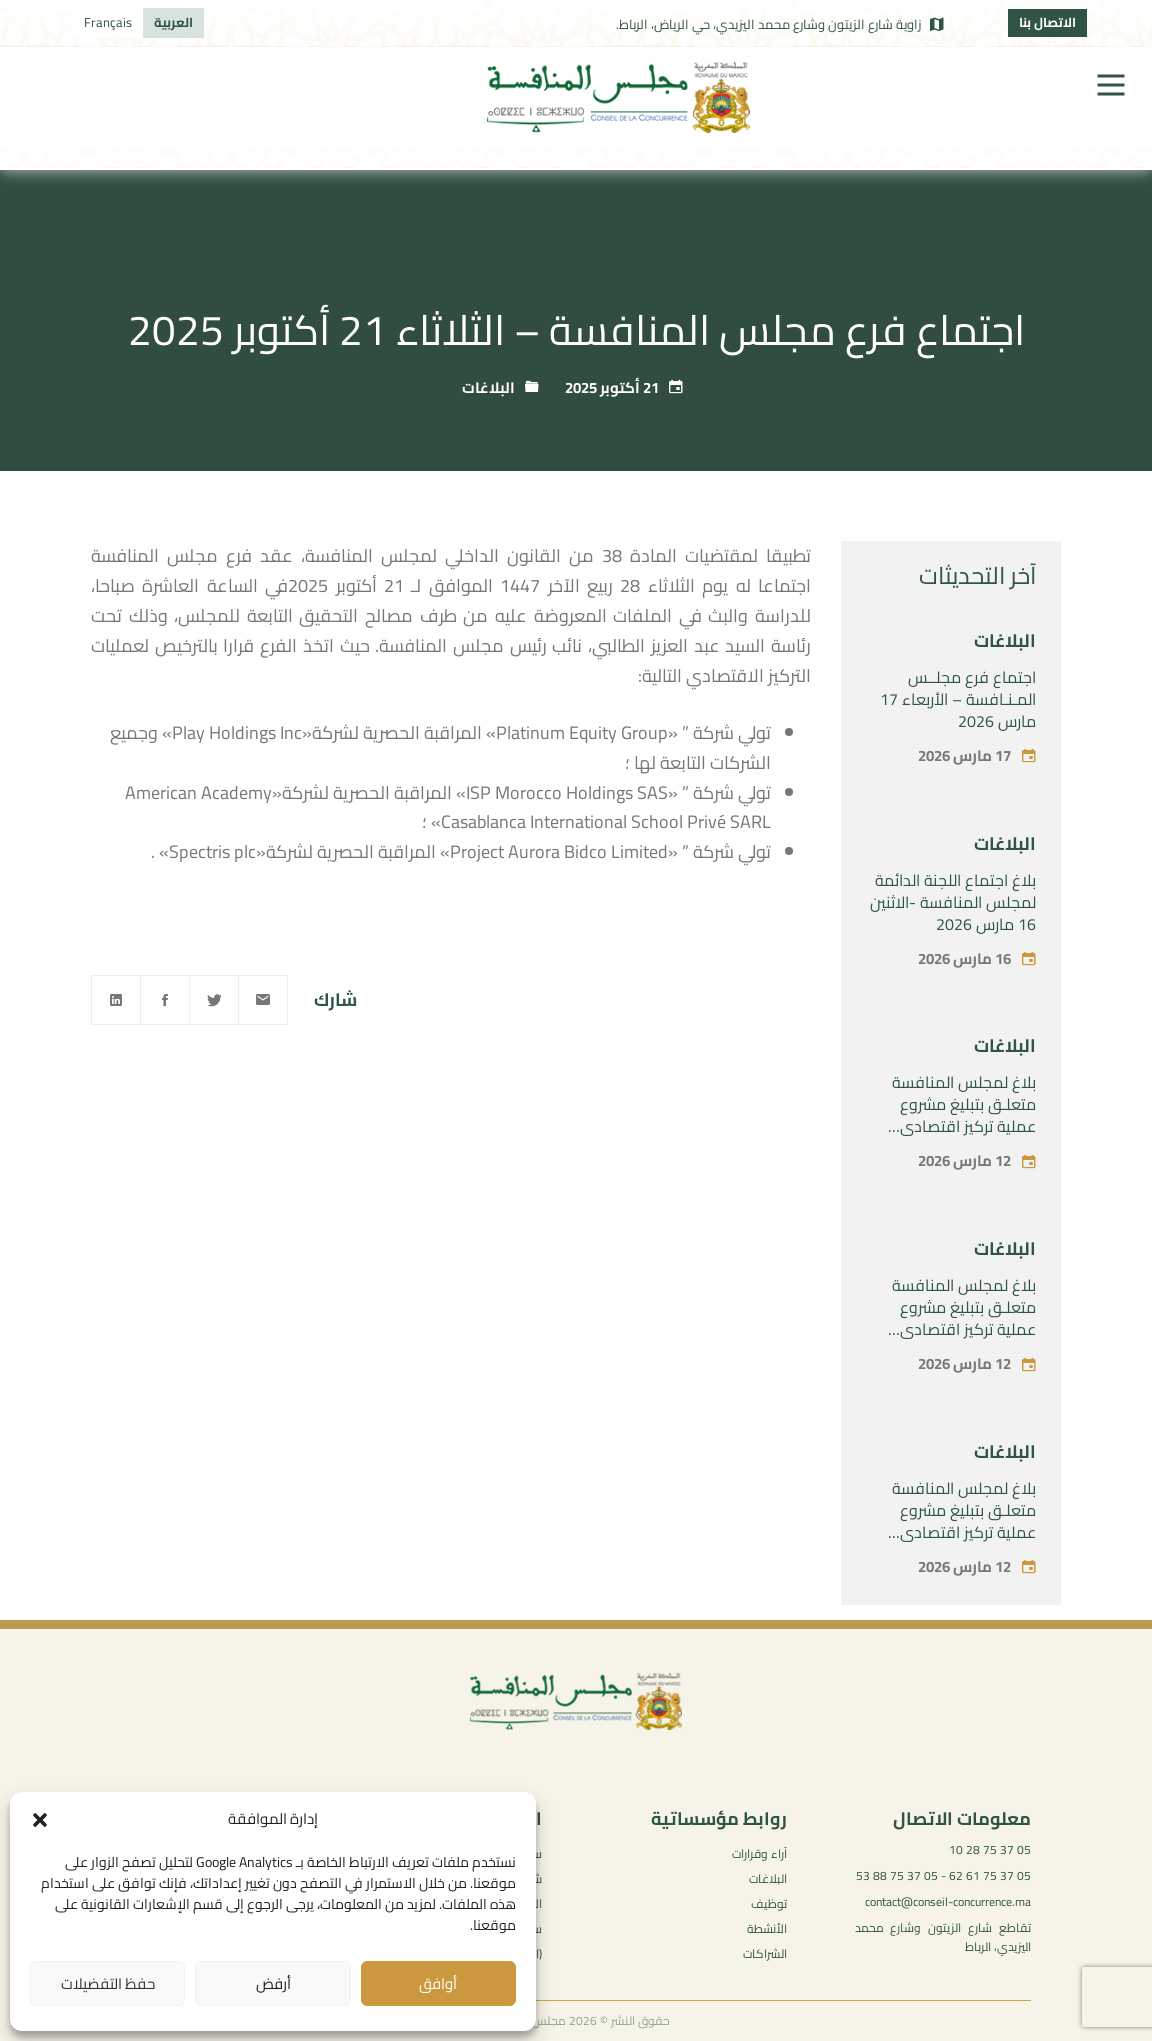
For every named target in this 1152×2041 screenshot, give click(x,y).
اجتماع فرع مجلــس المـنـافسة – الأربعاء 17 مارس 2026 (958, 699)
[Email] (263, 1000)
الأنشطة (767, 1928)
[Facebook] (165, 1000)
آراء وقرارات (759, 1853)
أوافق (438, 1983)
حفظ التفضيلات (108, 1983)
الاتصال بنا (1047, 22)
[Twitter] (214, 1000)
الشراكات (765, 1953)
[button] (40, 1820)
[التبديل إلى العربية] (173, 23)
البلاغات (488, 387)
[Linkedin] (116, 1000)
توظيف (769, 1903)
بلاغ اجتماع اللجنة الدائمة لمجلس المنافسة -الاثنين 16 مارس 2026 (953, 902)
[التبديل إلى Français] (108, 23)
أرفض (273, 1983)
